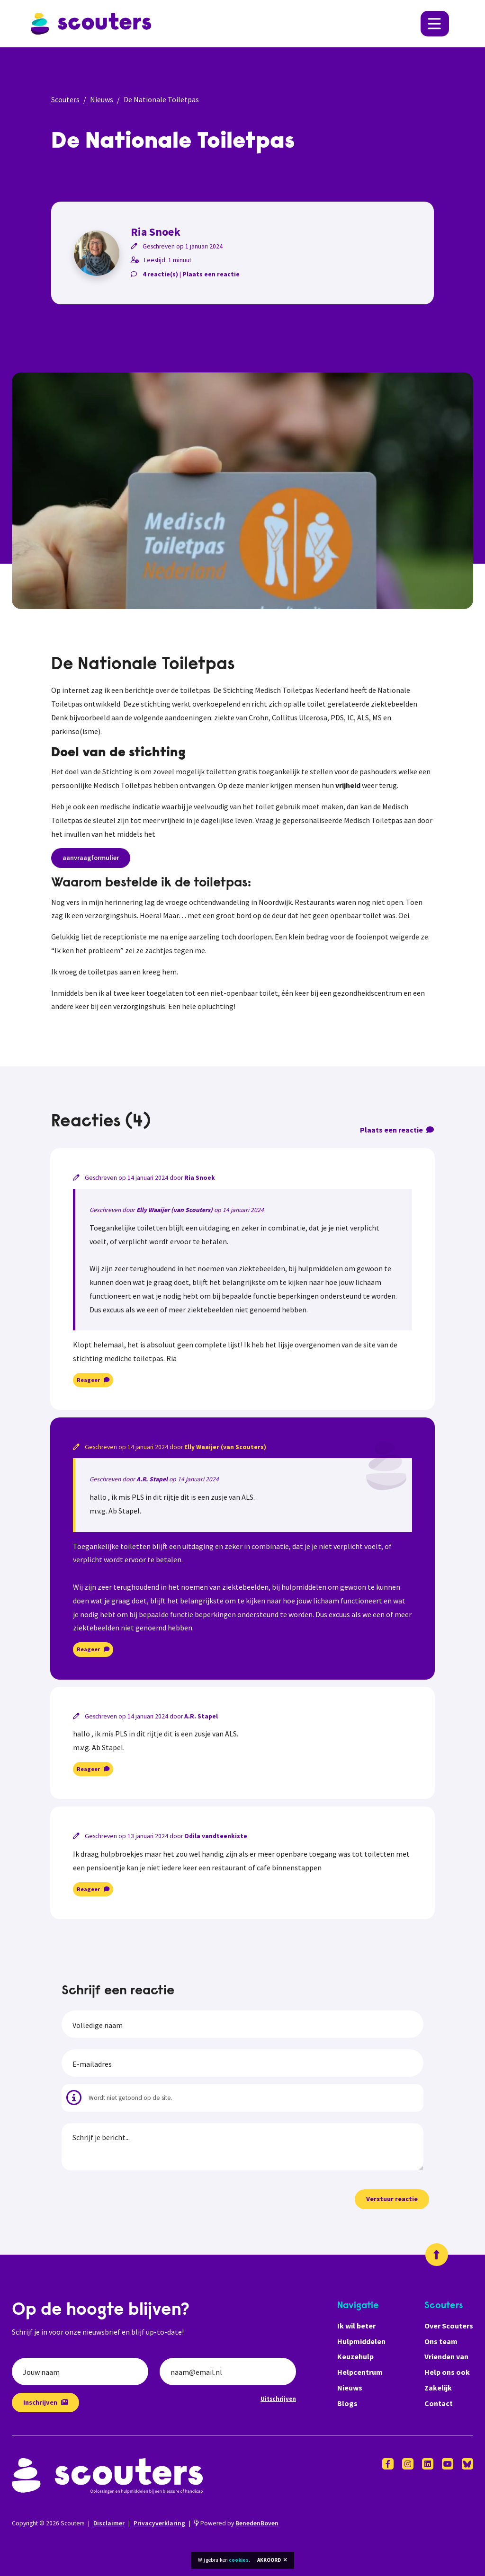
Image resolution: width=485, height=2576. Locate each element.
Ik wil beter (356, 2325)
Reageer (93, 1379)
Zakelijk (438, 2387)
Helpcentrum (360, 2372)
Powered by (236, 2523)
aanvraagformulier (91, 857)
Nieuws (101, 99)
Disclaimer (109, 2523)
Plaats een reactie (211, 274)
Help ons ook (447, 2372)
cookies (239, 2560)
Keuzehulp (355, 2356)
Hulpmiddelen (361, 2341)
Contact (438, 2403)
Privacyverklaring (159, 2523)
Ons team (441, 2341)
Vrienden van (446, 2356)
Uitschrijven (278, 2398)
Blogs (347, 2403)
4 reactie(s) (160, 274)
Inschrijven (45, 2402)
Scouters (65, 99)
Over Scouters (448, 2325)
